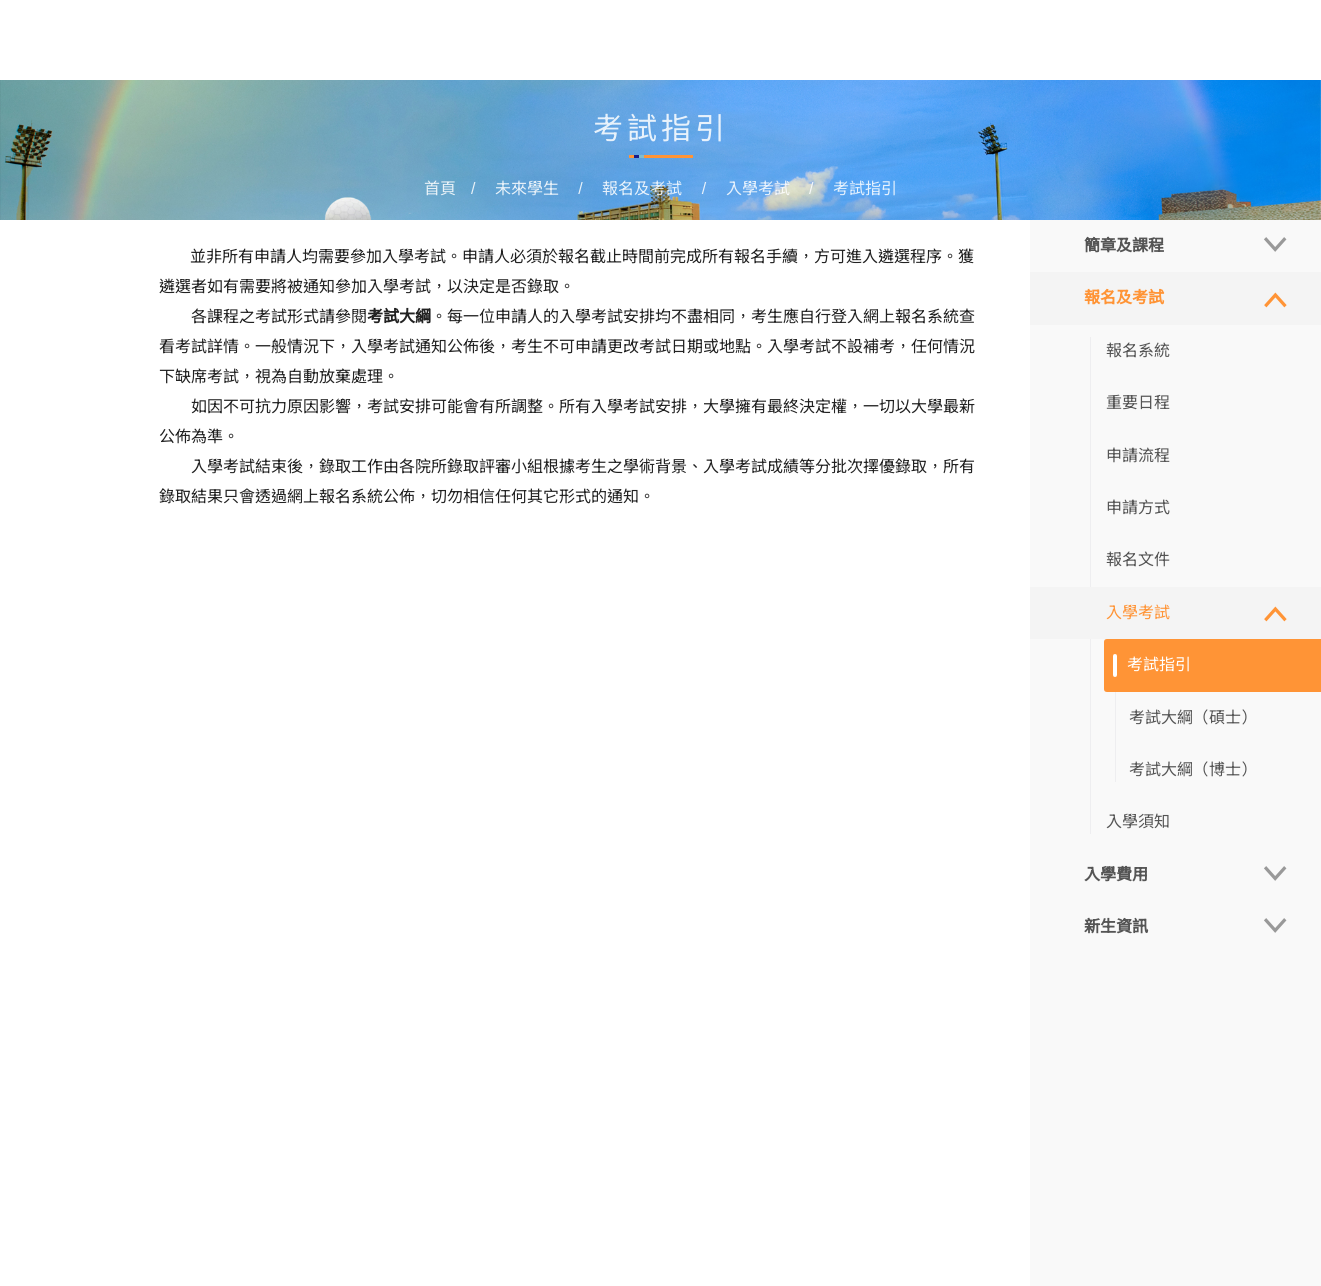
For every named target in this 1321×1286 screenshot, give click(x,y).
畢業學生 (755, 42)
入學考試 (758, 188)
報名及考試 (642, 188)
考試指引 (865, 188)
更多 (1011, 42)
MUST (1262, 42)
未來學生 (571, 42)
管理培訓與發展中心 (892, 42)
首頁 (497, 42)
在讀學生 (663, 42)
